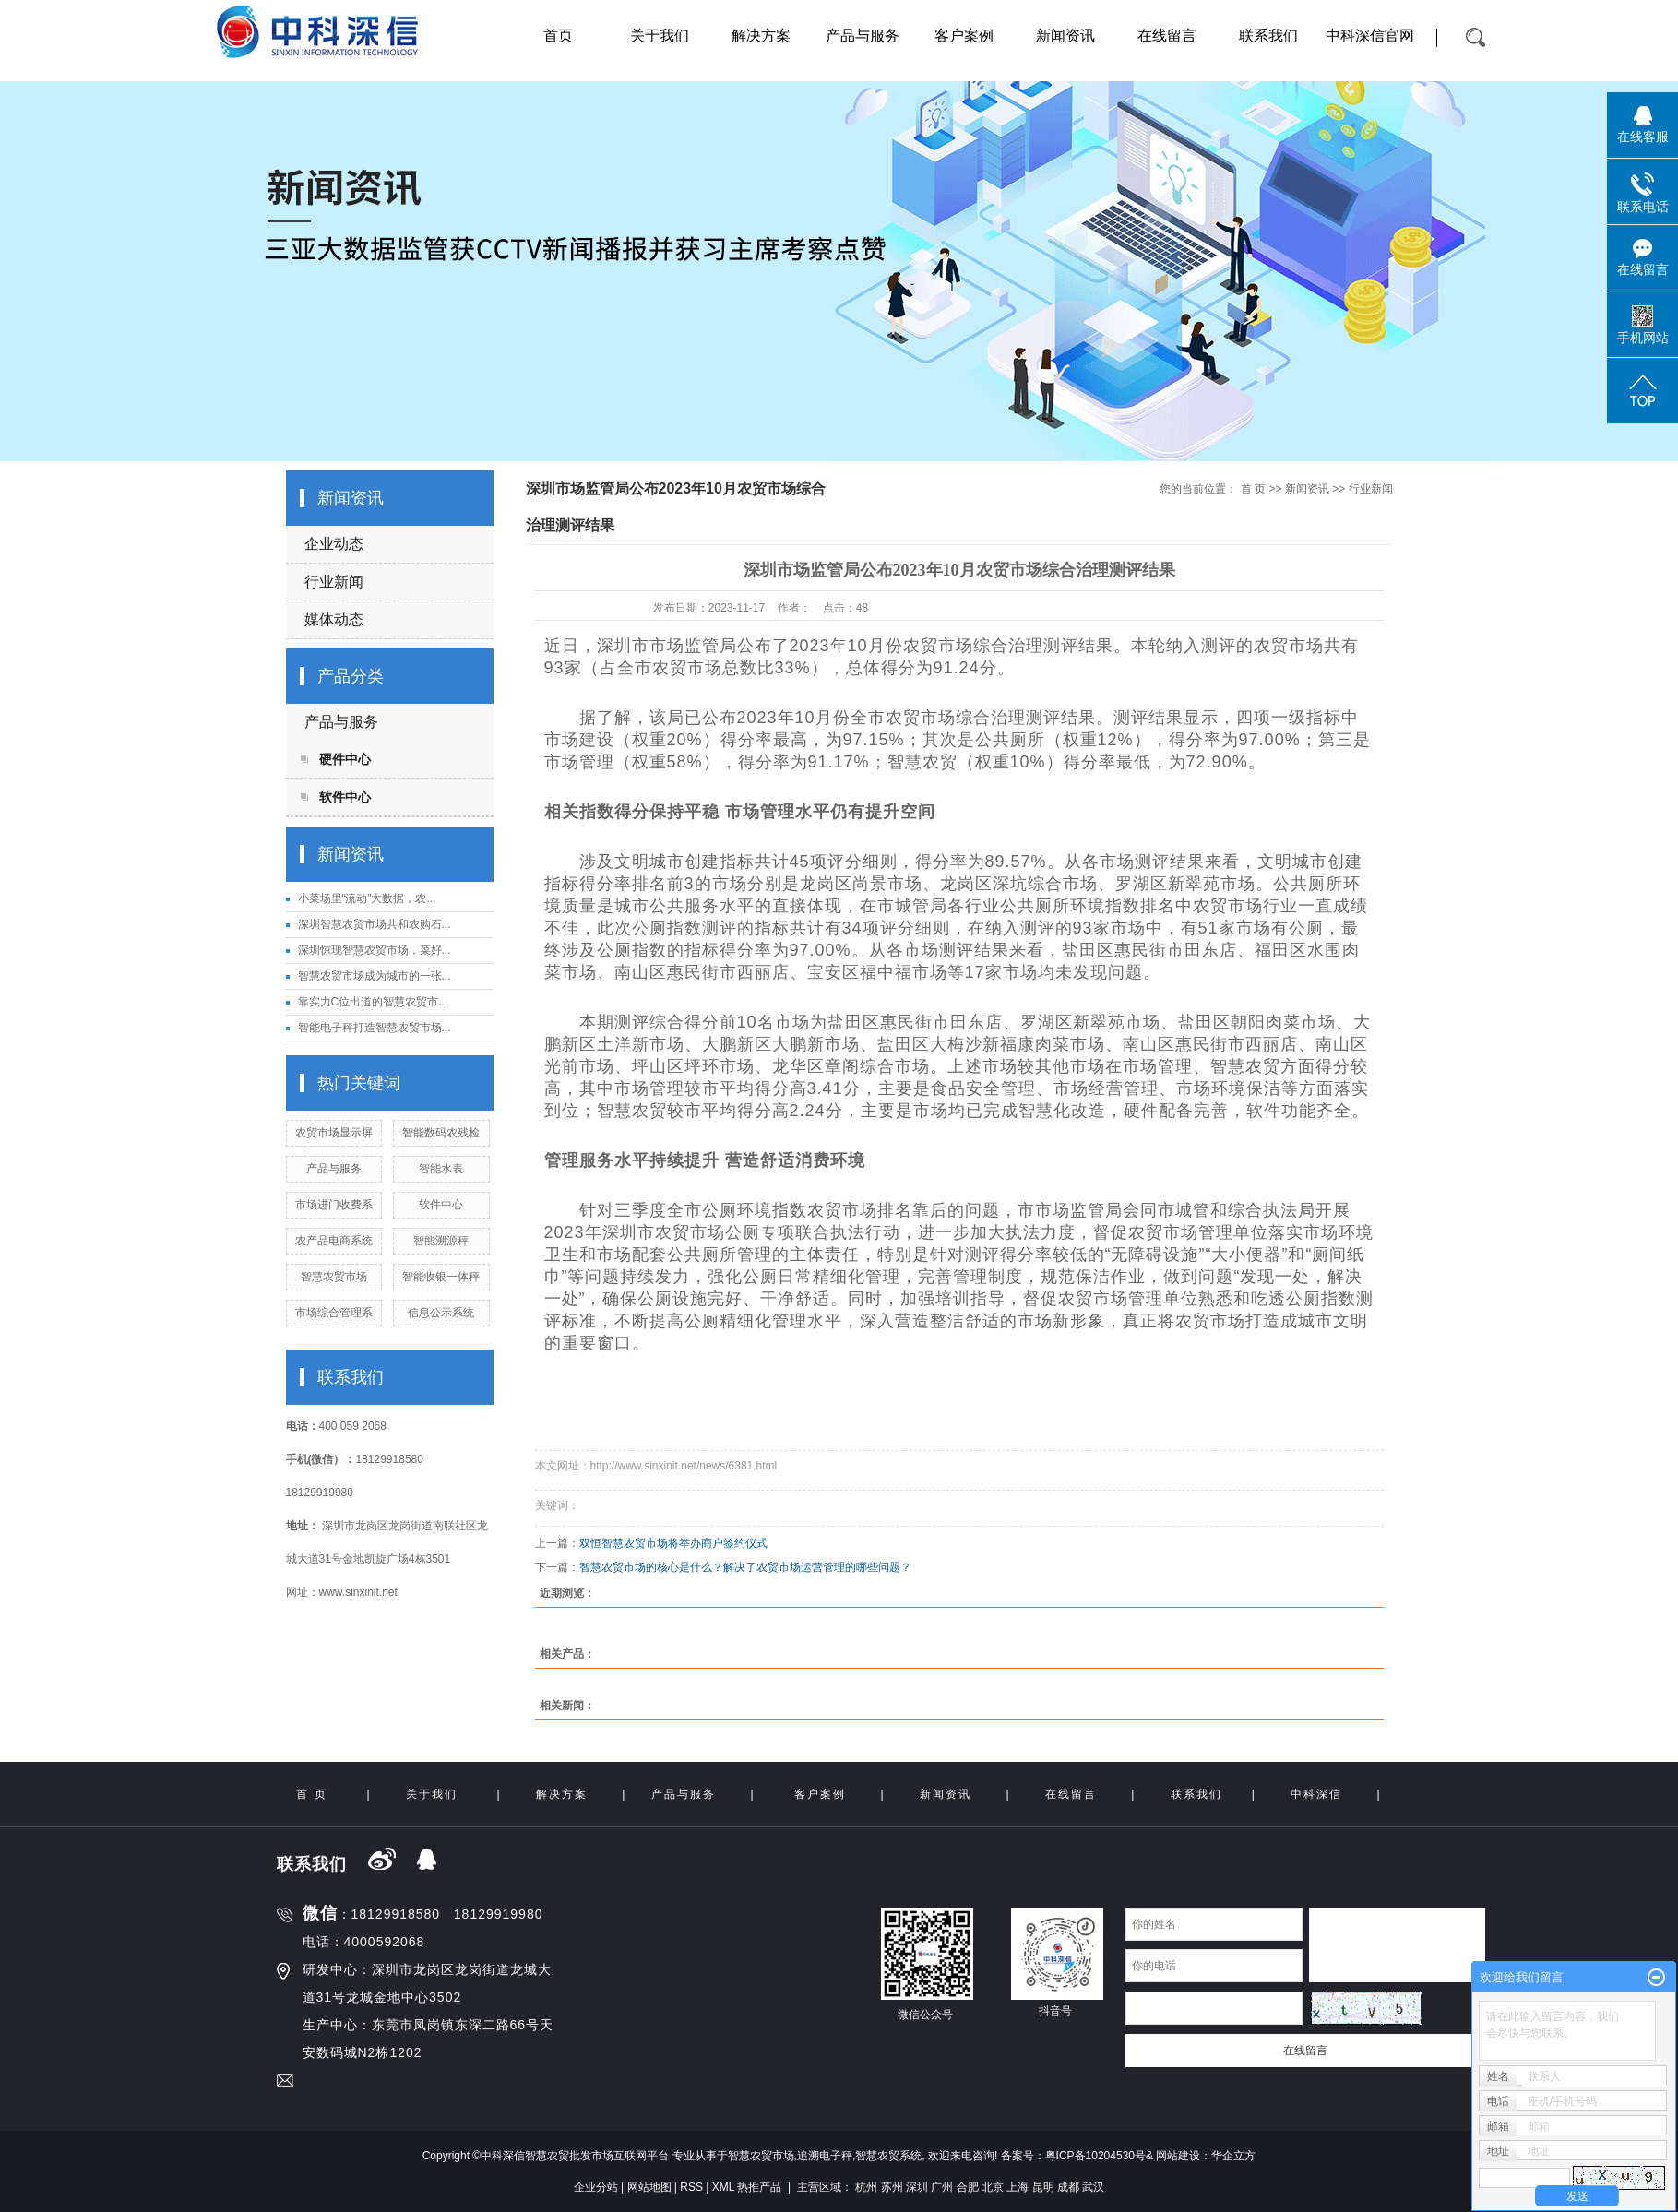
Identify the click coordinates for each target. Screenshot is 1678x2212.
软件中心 (345, 797)
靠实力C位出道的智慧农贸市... (373, 1001)
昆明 (1043, 2187)
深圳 (917, 2187)
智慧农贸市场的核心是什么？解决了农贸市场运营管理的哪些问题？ (745, 1567)
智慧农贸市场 (334, 1276)
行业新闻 (333, 581)
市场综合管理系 (334, 1312)
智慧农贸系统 (888, 2155)
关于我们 (659, 35)
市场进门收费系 (334, 1204)
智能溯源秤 (441, 1240)
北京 (993, 2187)
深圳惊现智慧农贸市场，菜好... (374, 950)
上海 (1017, 2187)
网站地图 (649, 2187)
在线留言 (1166, 35)
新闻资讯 (1065, 35)
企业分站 (596, 2187)
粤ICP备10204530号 (1095, 2155)
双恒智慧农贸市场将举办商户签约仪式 (673, 1543)
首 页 (1253, 488)
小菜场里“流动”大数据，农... (367, 898)
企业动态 (333, 544)
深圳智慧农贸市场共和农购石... (374, 924)
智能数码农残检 (441, 1132)
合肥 (968, 2187)
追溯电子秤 (824, 2155)
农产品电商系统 (334, 1240)
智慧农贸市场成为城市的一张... (374, 975)
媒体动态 (333, 619)
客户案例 (964, 35)
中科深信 (1316, 1794)
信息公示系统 (441, 1312)
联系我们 (1268, 35)
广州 (942, 2187)
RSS (691, 2187)
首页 (558, 35)
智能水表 (441, 1168)
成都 (1068, 2187)
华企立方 (1233, 2155)
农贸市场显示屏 (334, 1132)
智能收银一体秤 (441, 1276)
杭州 (866, 2187)
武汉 (1093, 2187)
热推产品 (759, 2187)
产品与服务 (862, 35)
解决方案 (761, 35)
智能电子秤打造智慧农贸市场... (374, 1027)
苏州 (892, 2187)
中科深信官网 (1370, 35)
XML (723, 2187)
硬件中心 (345, 759)
